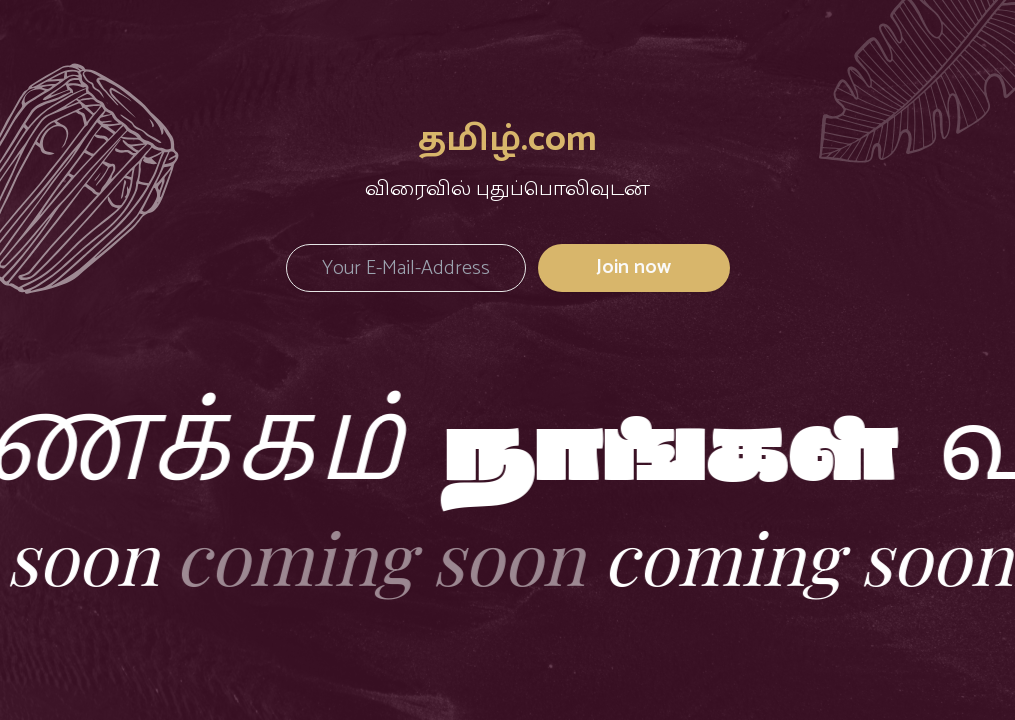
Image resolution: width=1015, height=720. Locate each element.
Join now (633, 267)
